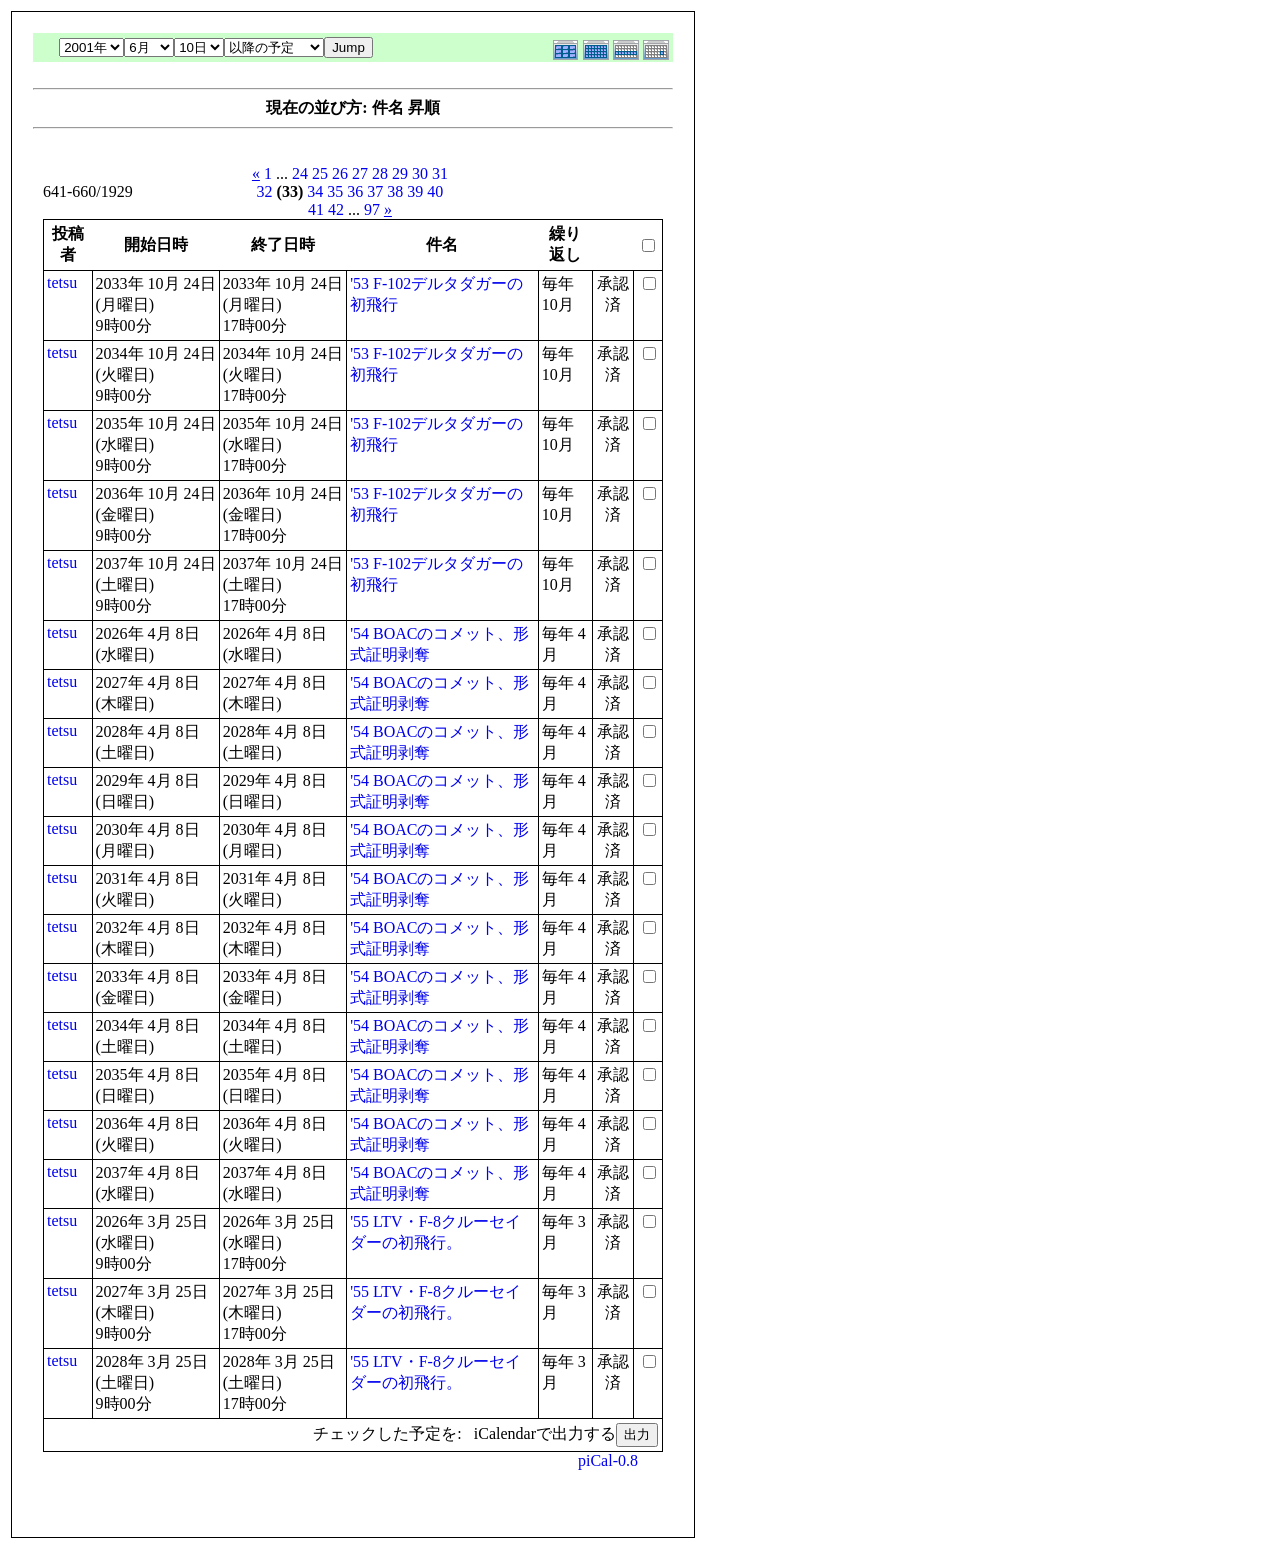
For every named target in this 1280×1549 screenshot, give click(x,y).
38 (395, 191)
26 (340, 173)
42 (336, 209)
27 (360, 173)
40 (435, 191)
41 (316, 209)
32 (265, 191)
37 (375, 191)
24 (300, 173)
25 (320, 173)
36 (355, 191)
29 (400, 173)
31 (440, 173)
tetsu (62, 282)
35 (335, 191)
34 (315, 191)
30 (420, 173)
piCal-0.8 (608, 1460)
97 (372, 209)
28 (380, 173)
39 (415, 191)
